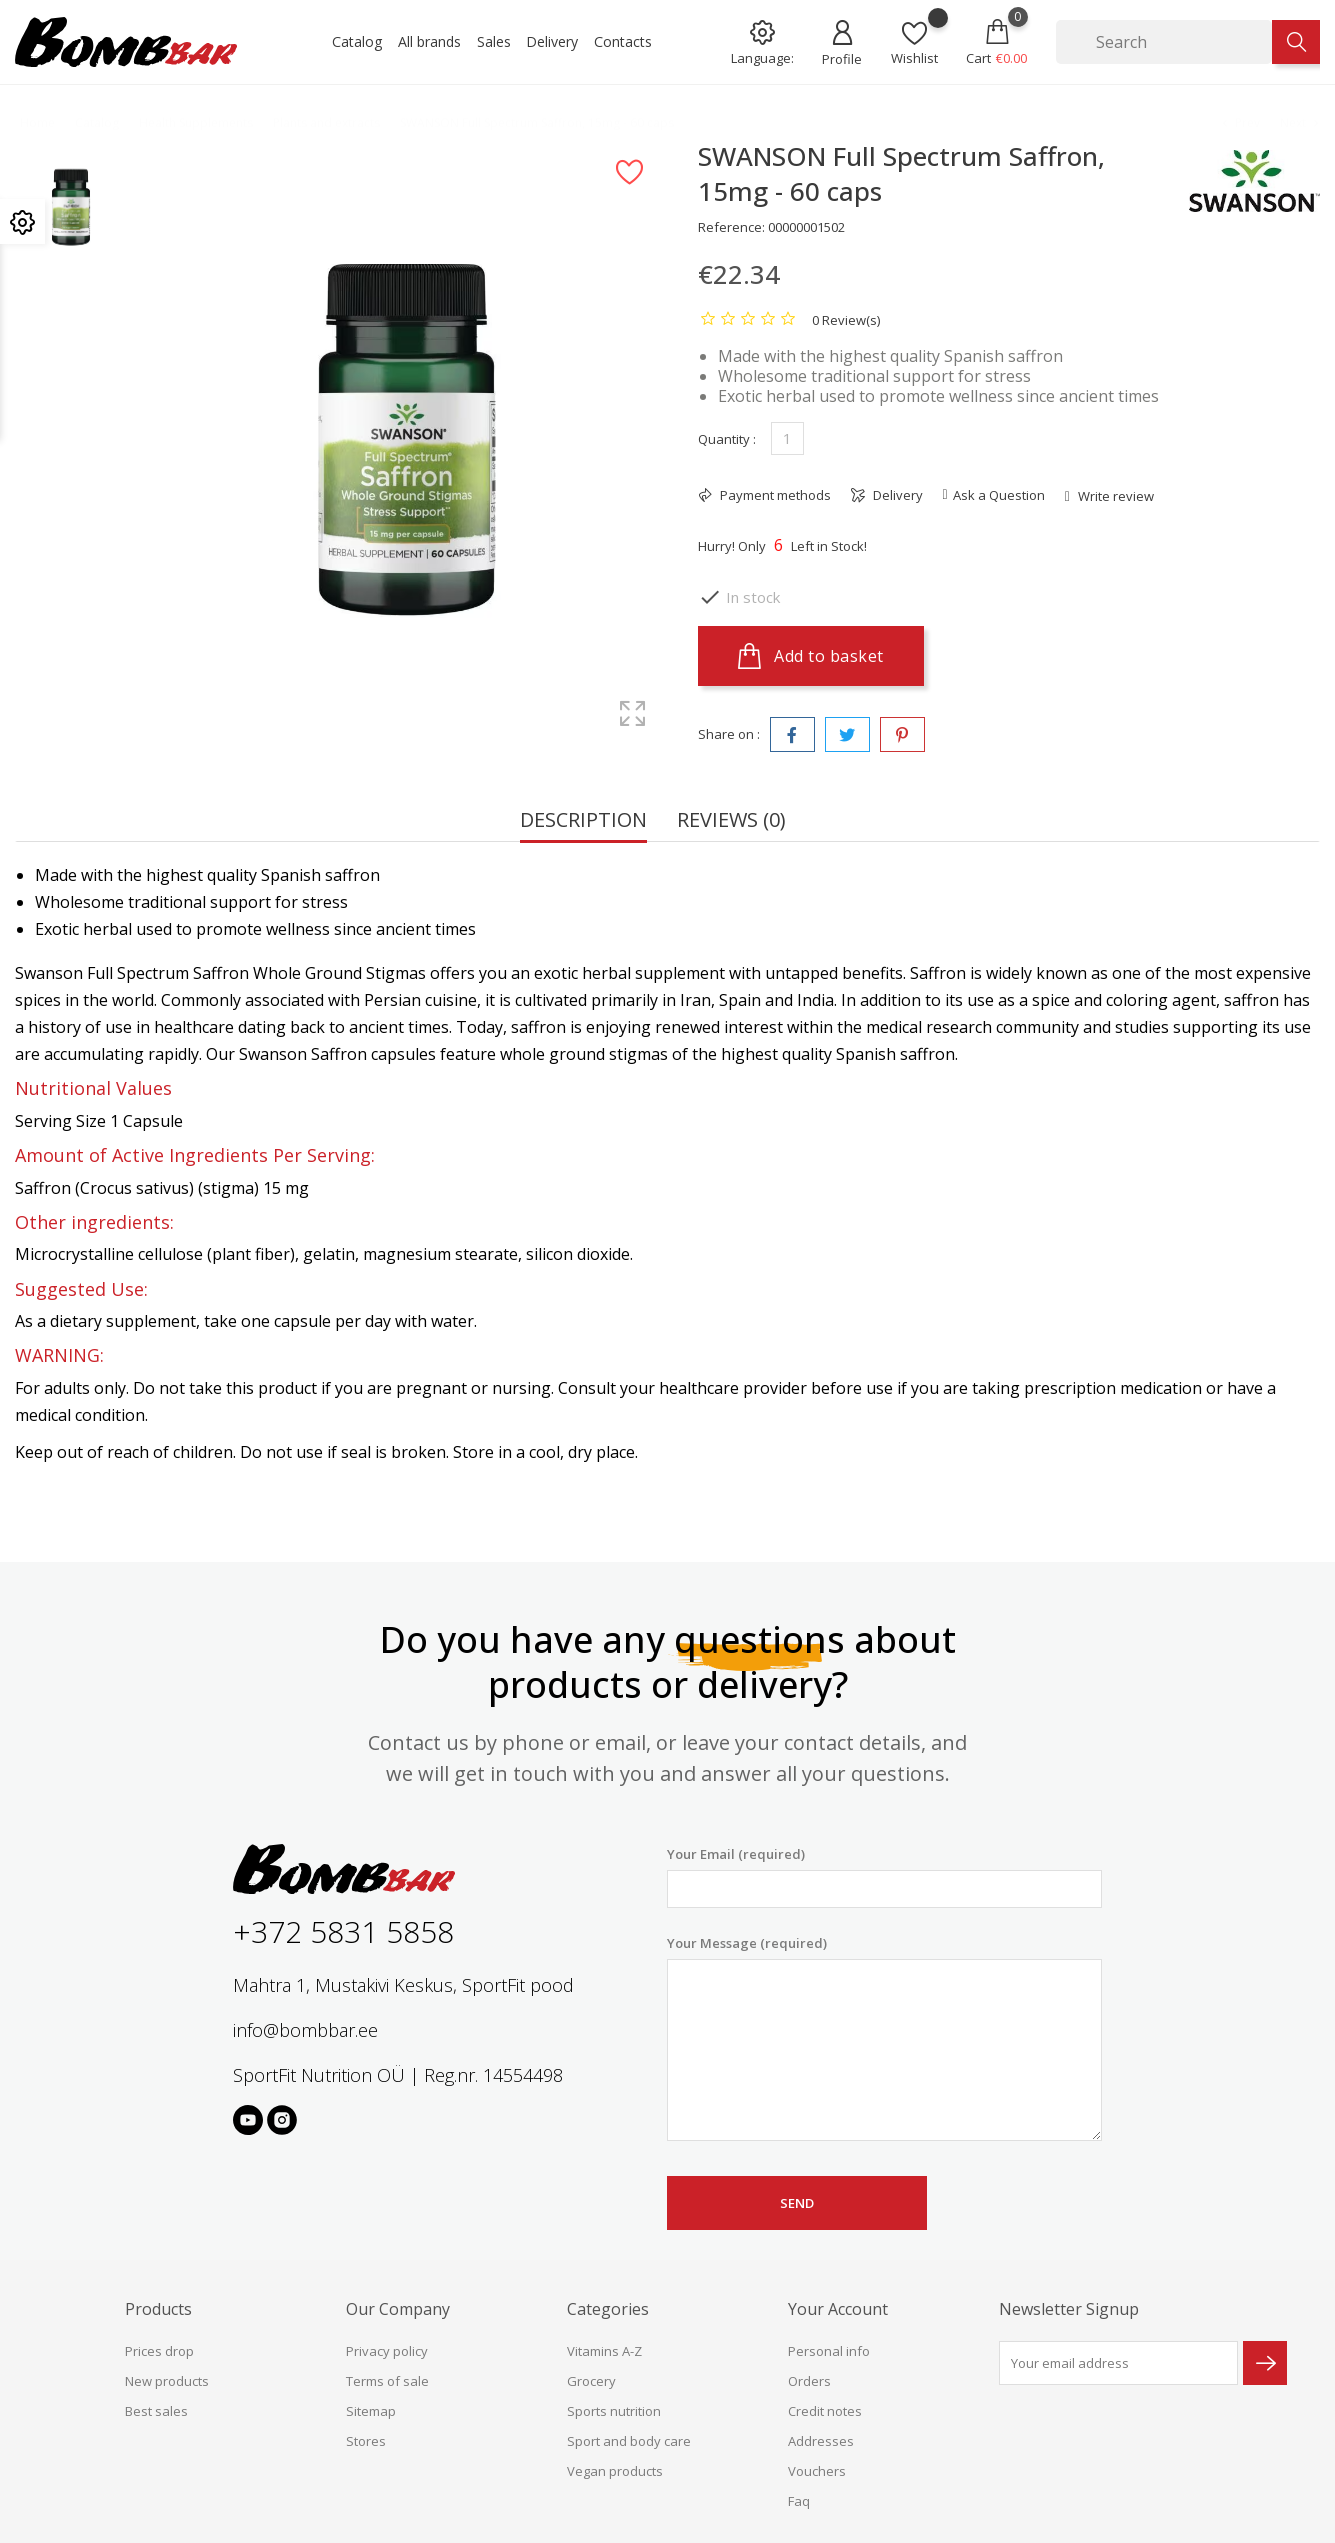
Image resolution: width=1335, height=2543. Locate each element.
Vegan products (615, 2471)
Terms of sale (387, 2381)
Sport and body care (629, 2441)
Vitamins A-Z (604, 2351)
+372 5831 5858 (343, 1931)
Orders (809, 2381)
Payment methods (774, 495)
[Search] (1164, 42)
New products (167, 2381)
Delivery (552, 41)
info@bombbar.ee (305, 2030)
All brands (429, 41)
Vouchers (817, 2471)
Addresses (821, 2441)
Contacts (623, 41)
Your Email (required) (884, 1876)
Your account (838, 2309)
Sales (494, 41)
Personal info (829, 2351)
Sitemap (371, 2411)
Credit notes (825, 2411)
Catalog (357, 41)
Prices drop (159, 2351)
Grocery (591, 2381)
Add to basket (811, 656)
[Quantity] (787, 438)
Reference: (731, 227)
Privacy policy (387, 2351)
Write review (1114, 496)
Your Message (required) (884, 2038)
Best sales (156, 2411)
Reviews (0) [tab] (731, 821)
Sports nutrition (614, 2411)
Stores (366, 2441)
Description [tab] (583, 821)
